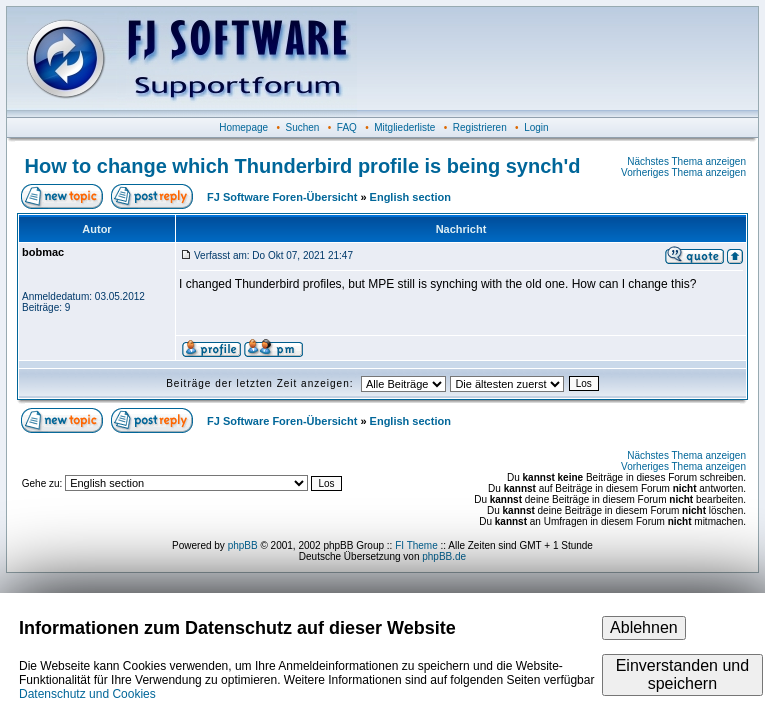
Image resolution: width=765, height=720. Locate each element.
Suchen (303, 127)
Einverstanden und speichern (682, 674)
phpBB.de (444, 556)
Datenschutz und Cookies (87, 694)
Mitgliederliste (404, 127)
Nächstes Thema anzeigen (686, 161)
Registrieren (480, 127)
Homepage (243, 127)
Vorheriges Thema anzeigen (683, 172)
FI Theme (416, 545)
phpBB (243, 545)
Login (536, 127)
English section (410, 197)
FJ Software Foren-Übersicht (282, 197)
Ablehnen (644, 627)
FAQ (347, 127)
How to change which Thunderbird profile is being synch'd (303, 166)
